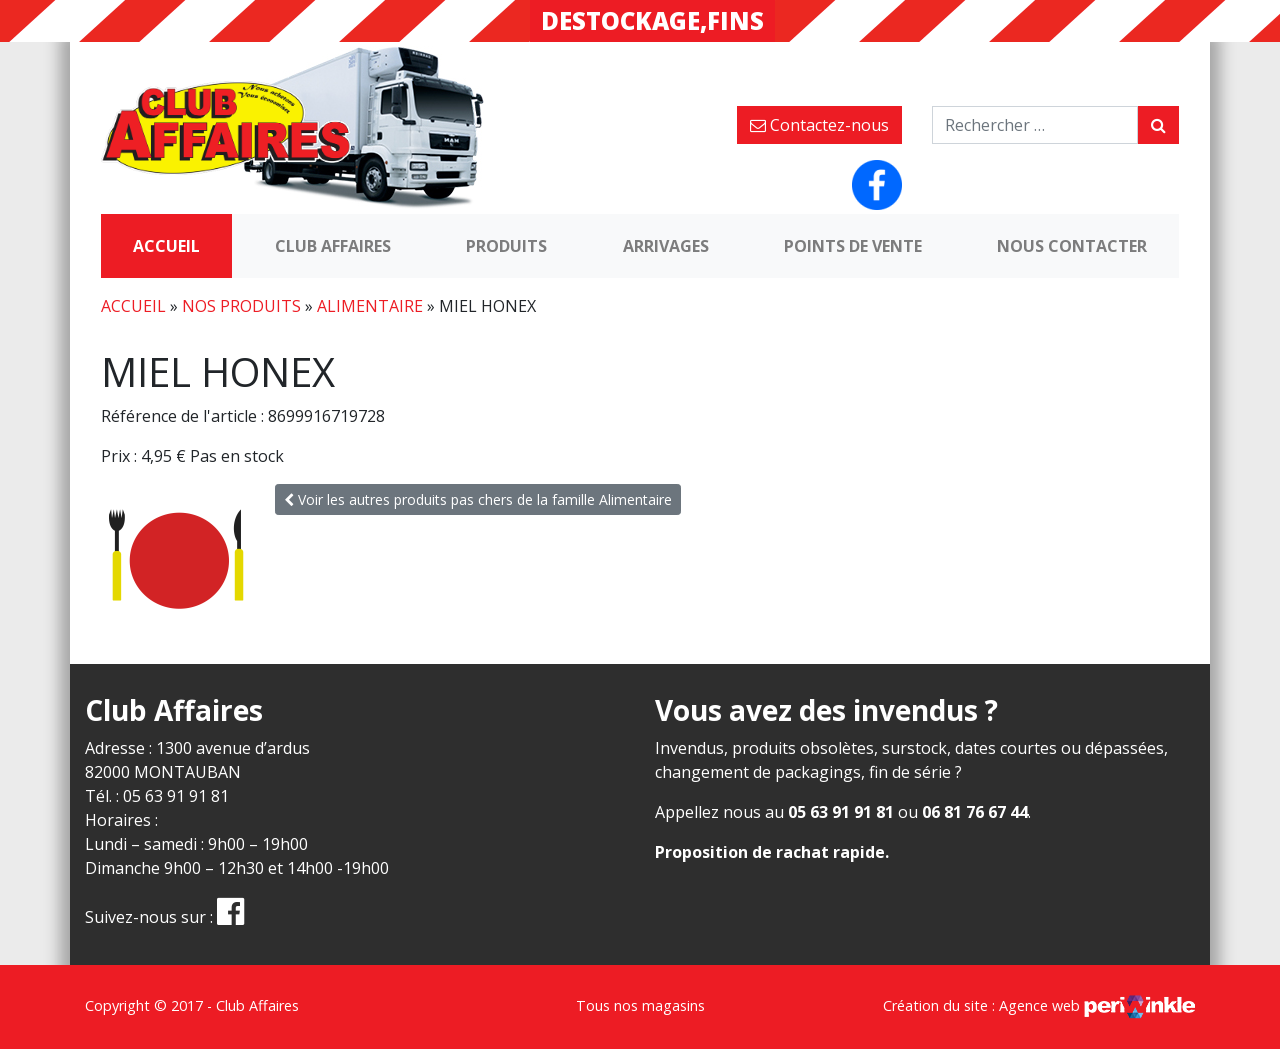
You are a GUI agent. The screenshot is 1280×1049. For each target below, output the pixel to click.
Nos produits (241, 306)
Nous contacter (1072, 246)
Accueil (166, 246)
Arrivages (666, 246)
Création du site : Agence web (1039, 1005)
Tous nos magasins (640, 1005)
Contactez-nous (819, 125)
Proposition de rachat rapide (770, 852)
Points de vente (853, 246)
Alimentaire (370, 306)
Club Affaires (333, 246)
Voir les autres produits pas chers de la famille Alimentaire (478, 499)
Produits (506, 246)
